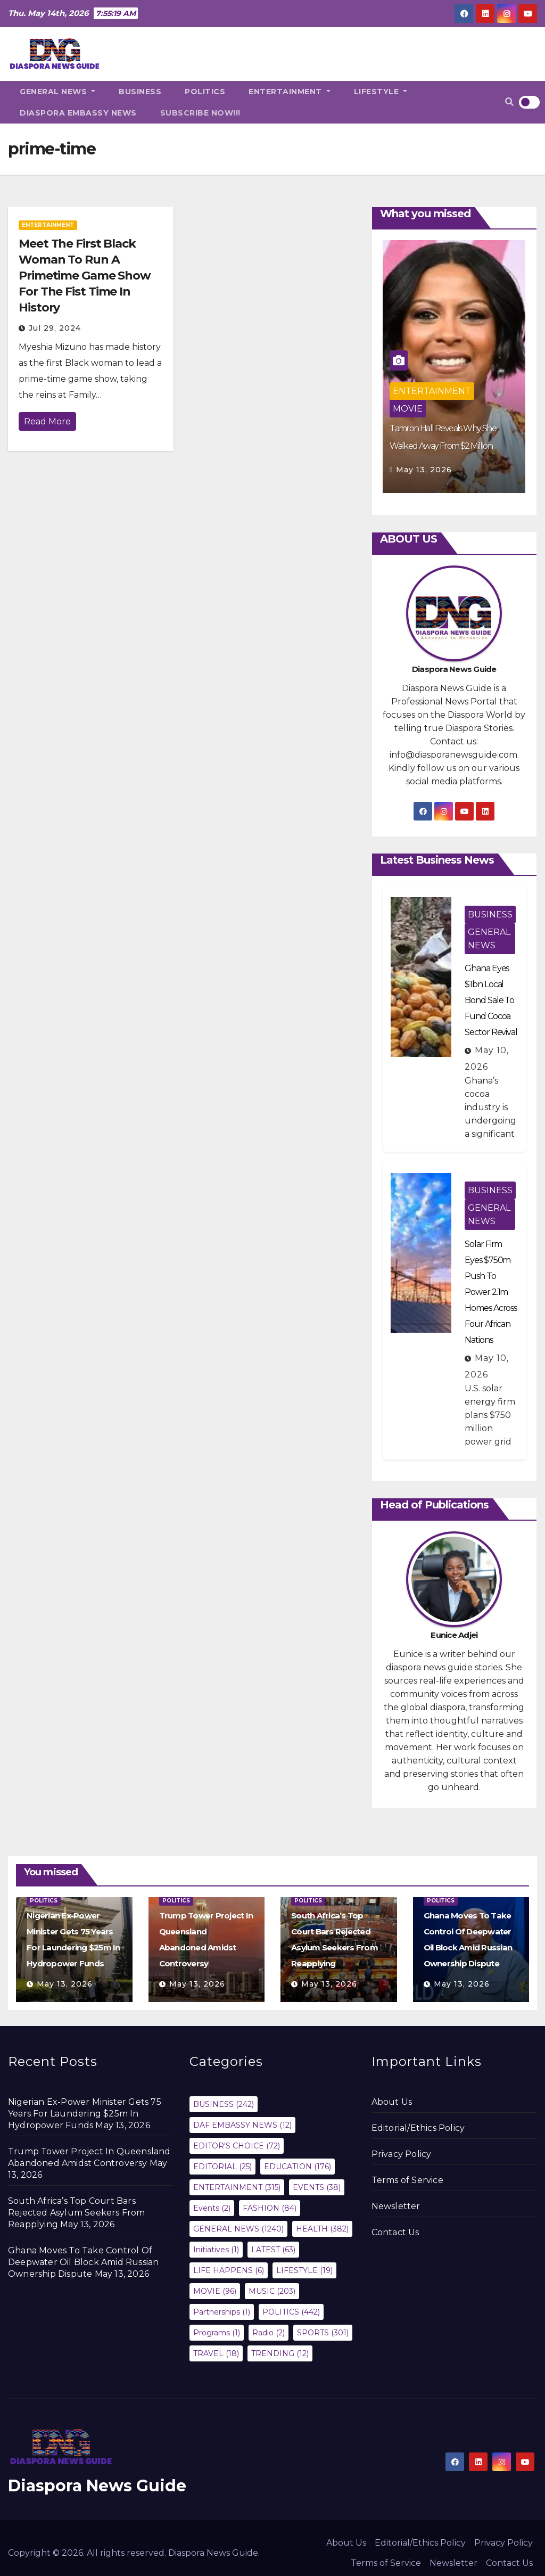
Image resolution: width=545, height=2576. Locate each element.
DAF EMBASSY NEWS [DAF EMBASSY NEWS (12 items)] (242, 2125)
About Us (391, 2102)
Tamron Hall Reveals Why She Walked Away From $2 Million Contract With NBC (443, 446)
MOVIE (408, 409)
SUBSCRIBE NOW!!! (200, 113)
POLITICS (205, 91)
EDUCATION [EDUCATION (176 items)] (297, 2166)
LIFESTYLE (381, 91)
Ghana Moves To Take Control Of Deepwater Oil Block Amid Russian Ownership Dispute (83, 2262)
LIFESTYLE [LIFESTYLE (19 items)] (304, 2270)
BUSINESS (140, 91)
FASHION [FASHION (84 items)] (269, 2208)
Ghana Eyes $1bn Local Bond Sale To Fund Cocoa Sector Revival (491, 1000)
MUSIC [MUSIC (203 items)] (272, 2291)
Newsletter (395, 2206)
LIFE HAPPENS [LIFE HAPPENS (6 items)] (228, 2270)
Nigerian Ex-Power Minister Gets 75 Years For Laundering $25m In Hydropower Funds (84, 2113)
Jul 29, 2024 (55, 328)
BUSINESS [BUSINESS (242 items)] (223, 2104)
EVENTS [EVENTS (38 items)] (317, 2187)
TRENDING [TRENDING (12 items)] (280, 2353)
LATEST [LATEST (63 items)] (273, 2249)
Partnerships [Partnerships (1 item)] (221, 2312)
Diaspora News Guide (97, 2486)
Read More (47, 421)
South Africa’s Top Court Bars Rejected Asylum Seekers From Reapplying (76, 2212)
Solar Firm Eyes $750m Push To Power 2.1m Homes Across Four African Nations (491, 1292)
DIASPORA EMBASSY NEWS (78, 113)
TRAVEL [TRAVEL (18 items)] (216, 2353)
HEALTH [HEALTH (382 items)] (322, 2229)
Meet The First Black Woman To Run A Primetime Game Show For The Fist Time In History (85, 275)
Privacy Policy (401, 2154)
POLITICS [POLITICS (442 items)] (291, 2312)
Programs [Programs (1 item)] (216, 2332)
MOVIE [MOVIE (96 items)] (214, 2291)
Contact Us (395, 2232)
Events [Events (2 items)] (211, 2208)
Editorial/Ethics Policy (418, 2128)
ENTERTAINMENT (290, 91)
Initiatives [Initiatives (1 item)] (216, 2249)
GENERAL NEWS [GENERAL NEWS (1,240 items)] (238, 2229)
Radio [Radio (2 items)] (268, 2332)
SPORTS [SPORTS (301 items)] (323, 2332)
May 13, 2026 (424, 469)
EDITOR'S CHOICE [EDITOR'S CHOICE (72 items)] (236, 2146)
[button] (509, 102)
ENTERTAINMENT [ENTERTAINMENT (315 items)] (236, 2187)
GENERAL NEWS (57, 91)
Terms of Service (407, 2180)
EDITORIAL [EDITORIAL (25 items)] (222, 2166)
